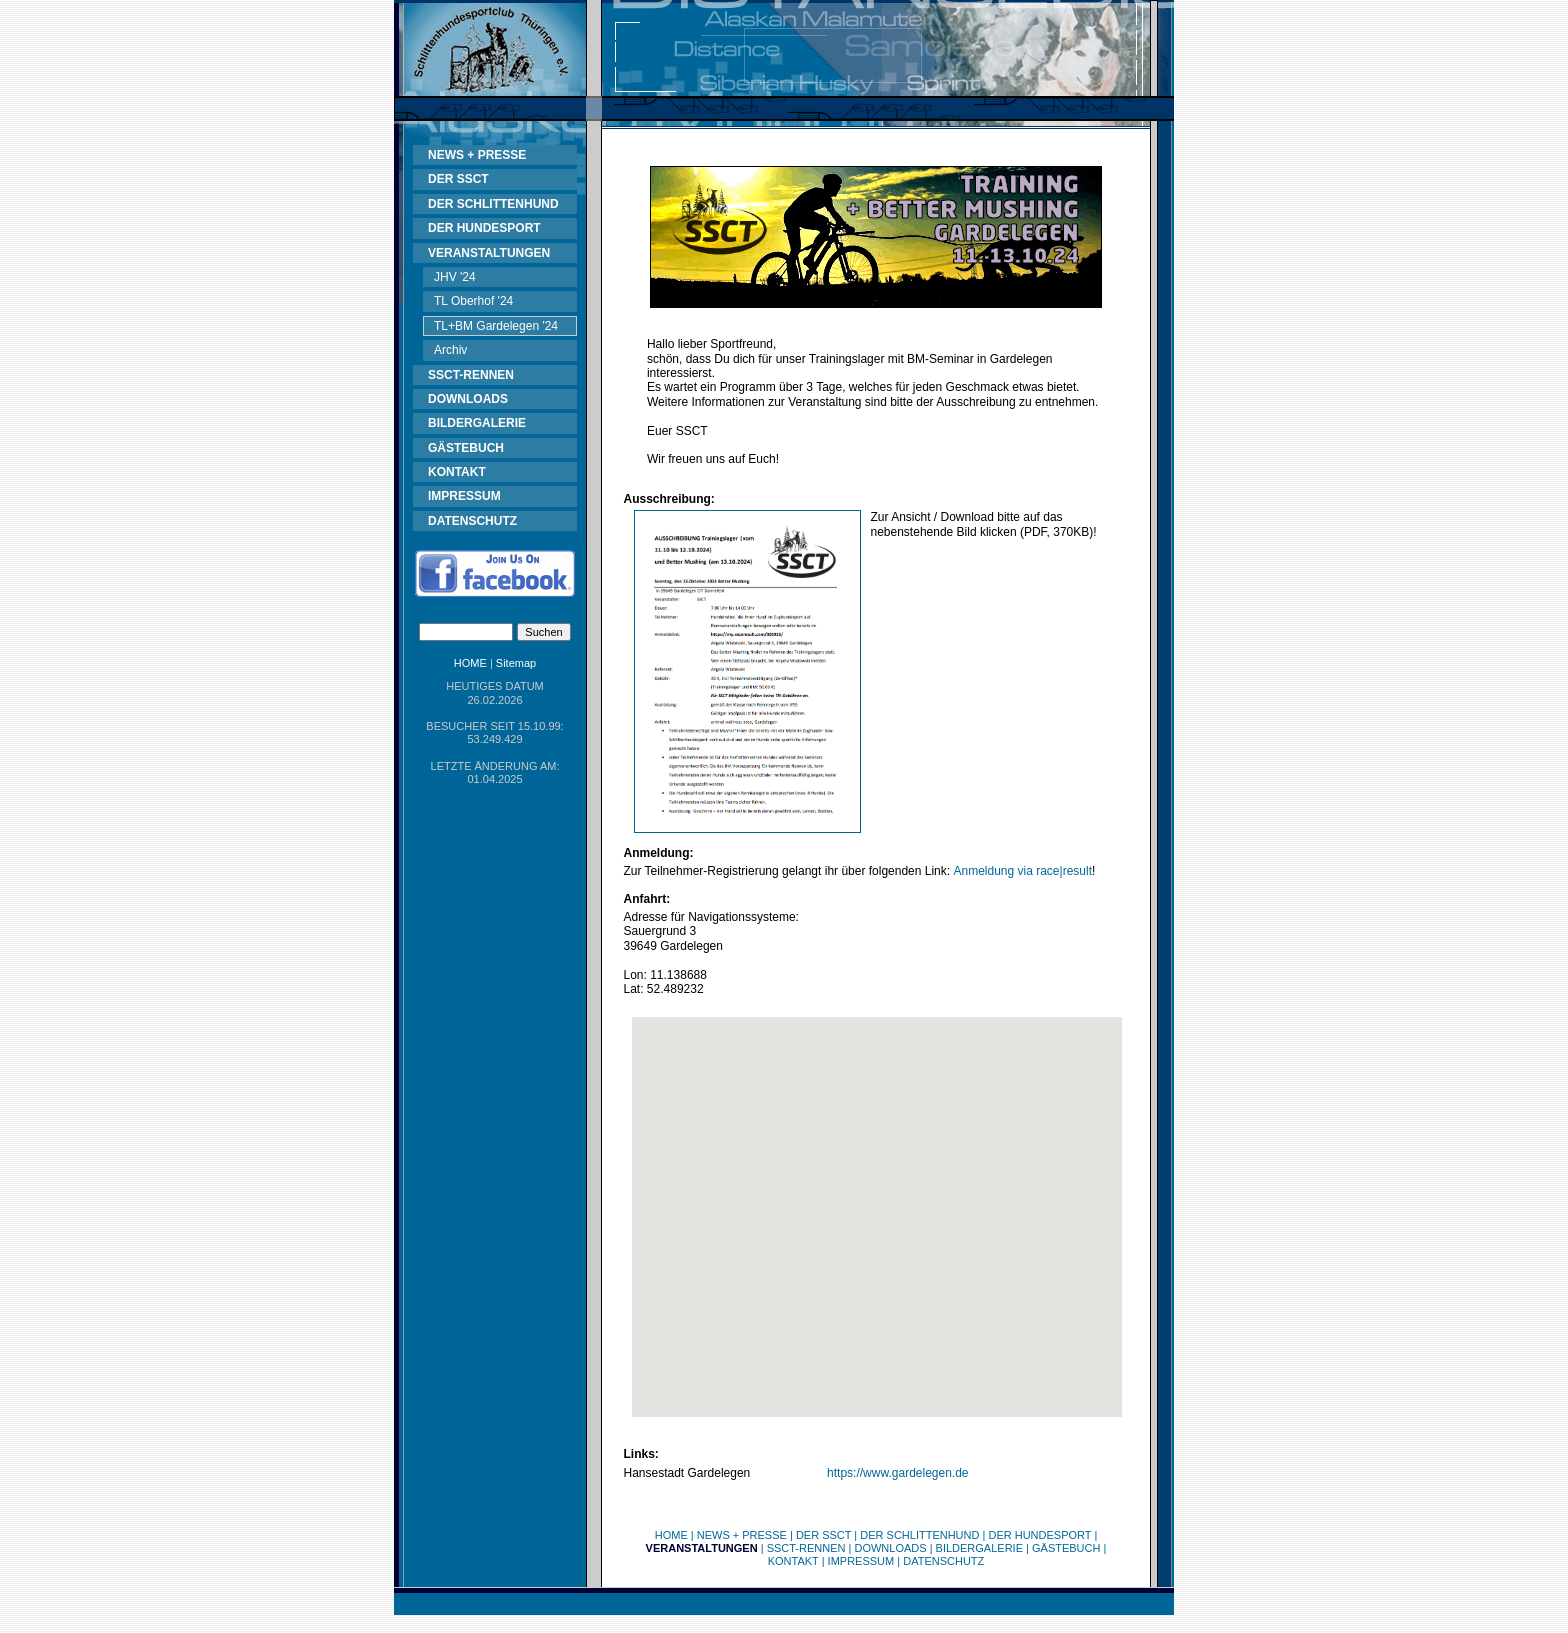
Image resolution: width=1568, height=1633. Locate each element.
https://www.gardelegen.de (897, 1473)
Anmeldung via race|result (1022, 871)
